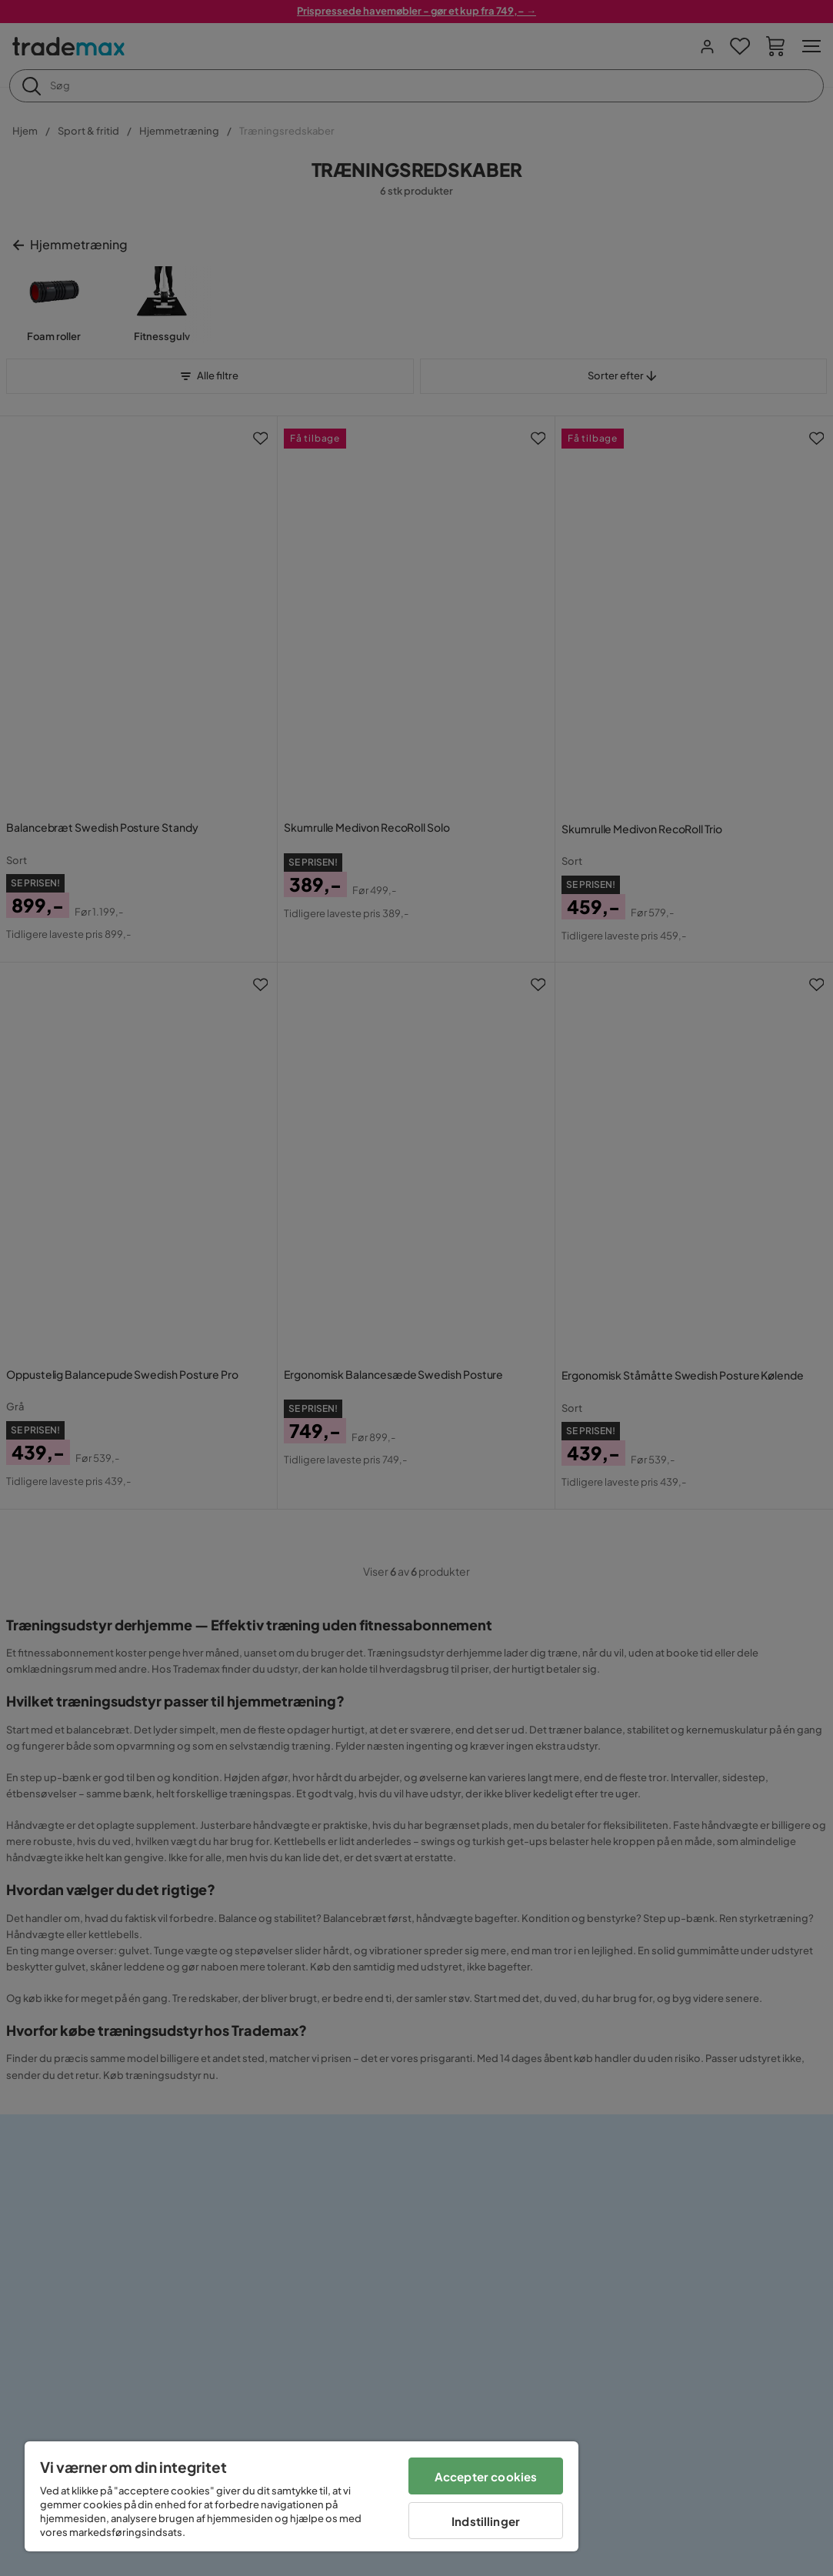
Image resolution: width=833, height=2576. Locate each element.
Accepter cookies (486, 2476)
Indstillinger (485, 2521)
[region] (301, 2496)
